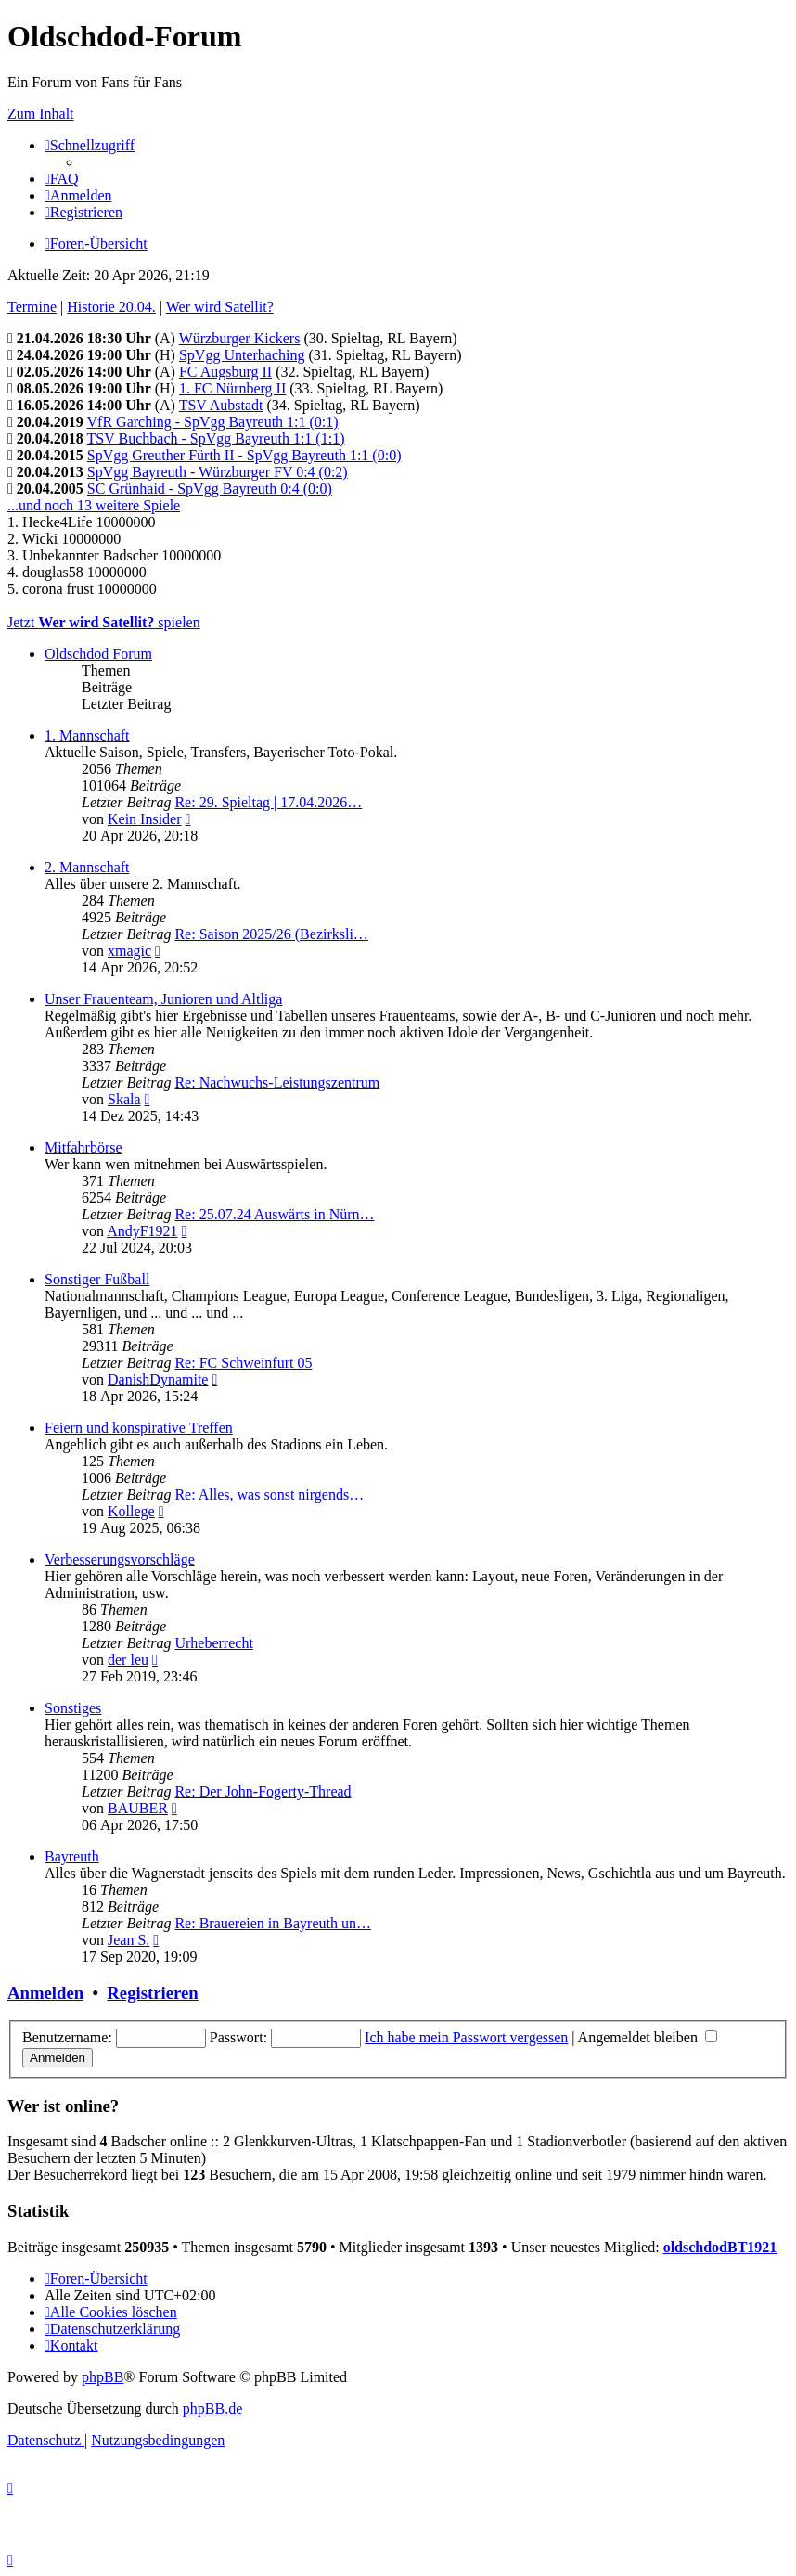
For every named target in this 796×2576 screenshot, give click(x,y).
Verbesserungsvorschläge (120, 1559)
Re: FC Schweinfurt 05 (243, 1363)
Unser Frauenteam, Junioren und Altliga (163, 999)
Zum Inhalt (40, 114)
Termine (32, 307)
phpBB (102, 2377)
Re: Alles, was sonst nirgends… (269, 1494)
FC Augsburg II (225, 372)
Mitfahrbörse (83, 1147)
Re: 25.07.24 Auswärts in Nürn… (274, 1214)
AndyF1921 (142, 1231)
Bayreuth (72, 1856)
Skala (124, 1099)
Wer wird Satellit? (220, 307)
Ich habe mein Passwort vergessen (466, 2037)
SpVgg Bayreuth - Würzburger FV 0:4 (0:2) (217, 472)
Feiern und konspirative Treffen (139, 1428)
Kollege (131, 1511)
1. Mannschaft (87, 735)
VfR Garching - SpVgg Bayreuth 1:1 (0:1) (213, 422)
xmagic (129, 951)
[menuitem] (62, 179)
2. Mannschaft (87, 867)
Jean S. (128, 1940)
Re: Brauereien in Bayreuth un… (272, 1923)
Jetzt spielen (103, 622)
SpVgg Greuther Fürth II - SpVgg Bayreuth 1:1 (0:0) (244, 455)
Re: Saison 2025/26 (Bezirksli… (270, 934)
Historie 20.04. (111, 307)
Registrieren (152, 1993)
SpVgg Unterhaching (242, 355)
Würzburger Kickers (240, 338)
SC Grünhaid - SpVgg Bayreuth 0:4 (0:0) (209, 488)
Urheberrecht (213, 1643)
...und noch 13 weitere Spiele (93, 505)
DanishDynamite (158, 1379)
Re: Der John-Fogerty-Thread (262, 1791)
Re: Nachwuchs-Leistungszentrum (276, 1082)
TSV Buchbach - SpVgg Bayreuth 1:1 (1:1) (216, 438)
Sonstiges (73, 1708)
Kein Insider (145, 819)
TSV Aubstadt (221, 405)
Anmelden (45, 1993)
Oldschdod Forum (98, 654)
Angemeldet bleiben (647, 2037)
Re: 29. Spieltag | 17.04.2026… (268, 802)
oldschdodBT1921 (720, 2247)
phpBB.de (212, 2408)
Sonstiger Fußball (97, 1279)
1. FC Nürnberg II (232, 388)
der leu (128, 1660)
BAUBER (138, 1808)
